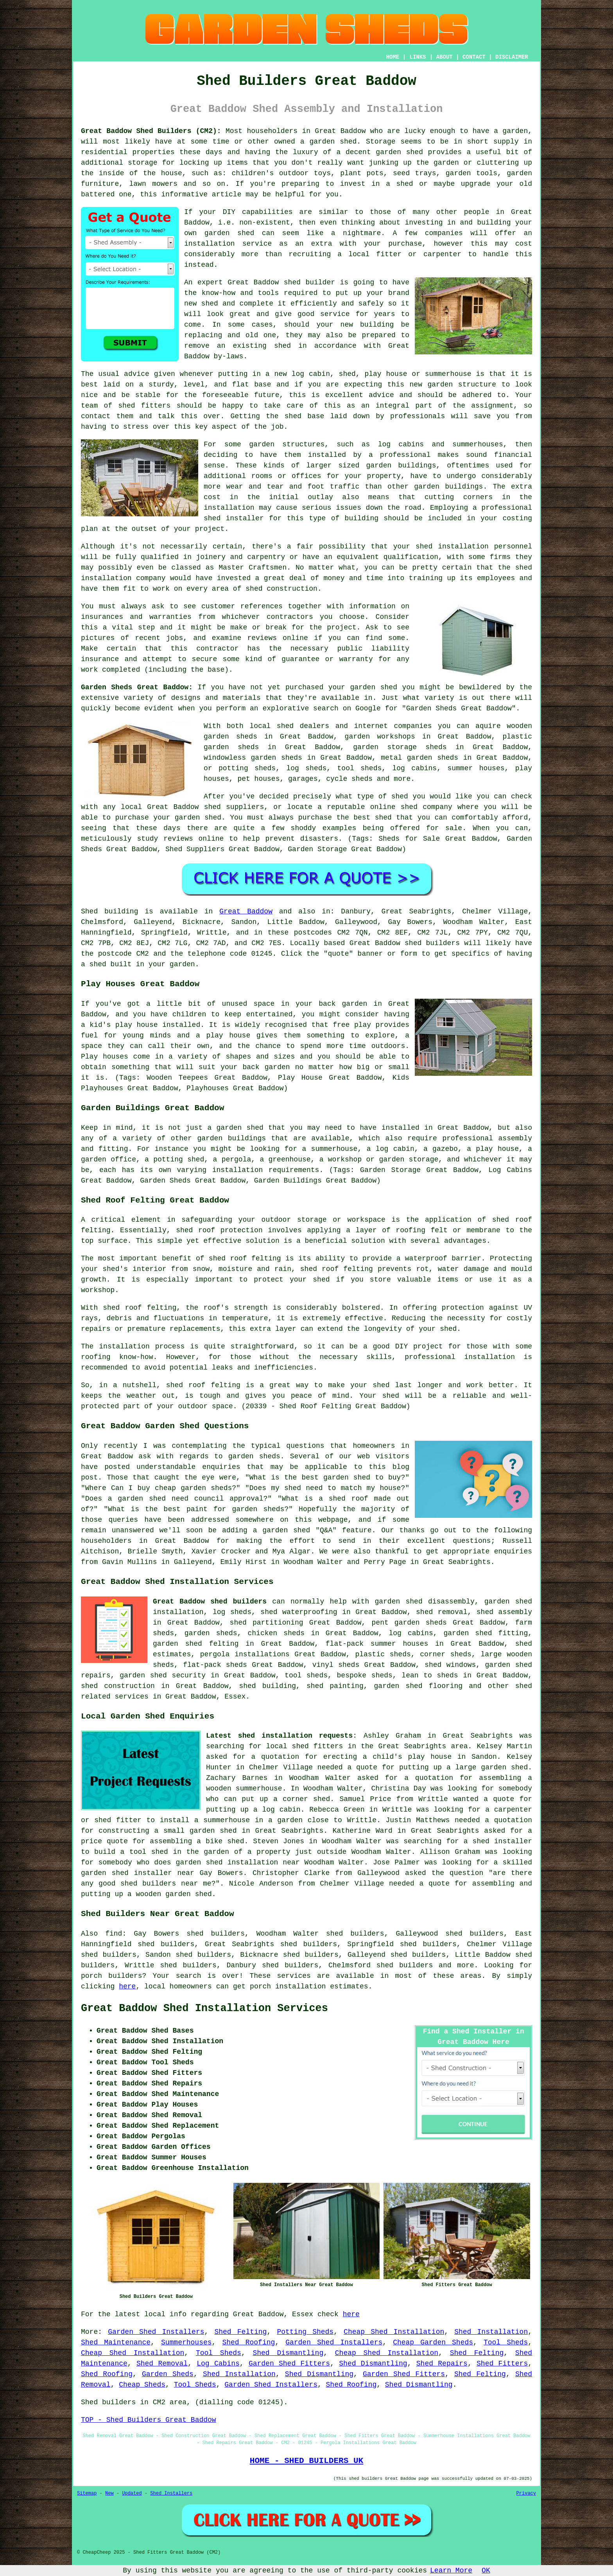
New (109, 2493)
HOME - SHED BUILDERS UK (307, 2460)
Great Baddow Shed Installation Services (204, 2008)
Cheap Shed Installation (394, 2332)
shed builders (432, 943)
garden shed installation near (238, 1862)
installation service (228, 244)
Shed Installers (171, 2493)
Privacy (526, 2493)
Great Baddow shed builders (210, 1601)
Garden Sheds (168, 2374)
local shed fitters (304, 1746)
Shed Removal (162, 2363)
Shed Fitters (502, 2363)
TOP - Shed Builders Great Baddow (148, 2420)
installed (181, 1025)
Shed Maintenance (116, 2342)
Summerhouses (186, 2342)
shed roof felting (139, 1308)
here (127, 1986)
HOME (393, 57)
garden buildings (401, 465)
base (262, 384)
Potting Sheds (305, 2332)
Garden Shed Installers (156, 2332)
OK (486, 2570)
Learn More (451, 2570)
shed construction (281, 589)
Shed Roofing (248, 2342)
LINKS (417, 57)
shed (292, 282)
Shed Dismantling (288, 2353)
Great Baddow (245, 911)
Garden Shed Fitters (289, 2363)
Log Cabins (218, 2363)
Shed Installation (491, 2332)
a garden (511, 131)
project (342, 627)
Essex (235, 1697)
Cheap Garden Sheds (433, 2342)
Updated (132, 2493)
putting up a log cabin (253, 1810)
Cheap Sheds (142, 2385)
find (113, 1934)
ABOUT (444, 57)
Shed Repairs (442, 2363)
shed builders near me (166, 1884)
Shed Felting (240, 2332)
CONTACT (474, 57)
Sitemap (87, 2493)
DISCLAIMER (511, 57)
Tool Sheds (506, 2342)
